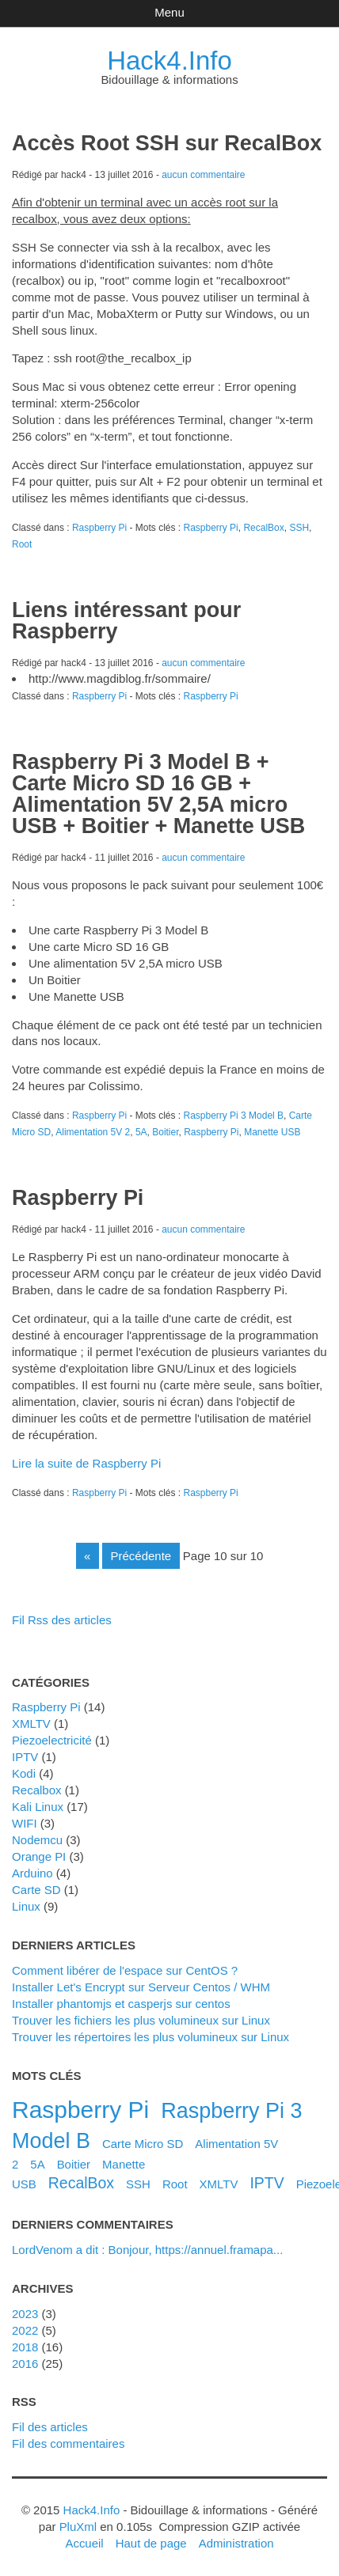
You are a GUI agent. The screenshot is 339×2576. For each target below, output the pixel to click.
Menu (169, 12)
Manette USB (272, 1132)
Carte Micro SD (142, 2143)
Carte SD (36, 1889)
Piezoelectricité (52, 1740)
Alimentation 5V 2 (92, 1132)
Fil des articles (50, 2427)
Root (22, 544)
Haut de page (151, 2543)
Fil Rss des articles (62, 1620)
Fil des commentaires (68, 2443)
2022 (25, 2330)
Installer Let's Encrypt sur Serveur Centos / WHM (141, 1987)
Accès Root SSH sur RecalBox (167, 143)
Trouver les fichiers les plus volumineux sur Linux (141, 2020)
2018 (25, 2347)
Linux (26, 1906)
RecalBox (263, 527)
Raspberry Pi (99, 527)
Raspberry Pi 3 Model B (233, 1115)
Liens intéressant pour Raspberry (126, 620)
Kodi (24, 1773)
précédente (141, 1556)
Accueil (84, 2543)
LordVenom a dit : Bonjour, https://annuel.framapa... (147, 2249)
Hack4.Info (169, 60)
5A (141, 1132)
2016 (25, 2363)
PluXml (78, 2526)
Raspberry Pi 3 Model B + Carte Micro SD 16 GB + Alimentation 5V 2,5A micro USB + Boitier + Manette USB (158, 794)
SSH (299, 527)
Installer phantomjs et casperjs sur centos (121, 2003)
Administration (236, 2543)
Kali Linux (37, 1806)
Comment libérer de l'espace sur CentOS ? (125, 1970)
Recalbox (36, 1790)
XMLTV (31, 1723)
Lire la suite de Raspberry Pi (86, 1463)
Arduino (32, 1873)
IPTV (25, 1756)
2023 (25, 2313)
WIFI (24, 1823)
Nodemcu (37, 1840)
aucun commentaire (203, 174)
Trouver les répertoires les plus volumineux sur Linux (150, 2037)
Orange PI (39, 1856)
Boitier (165, 1132)
